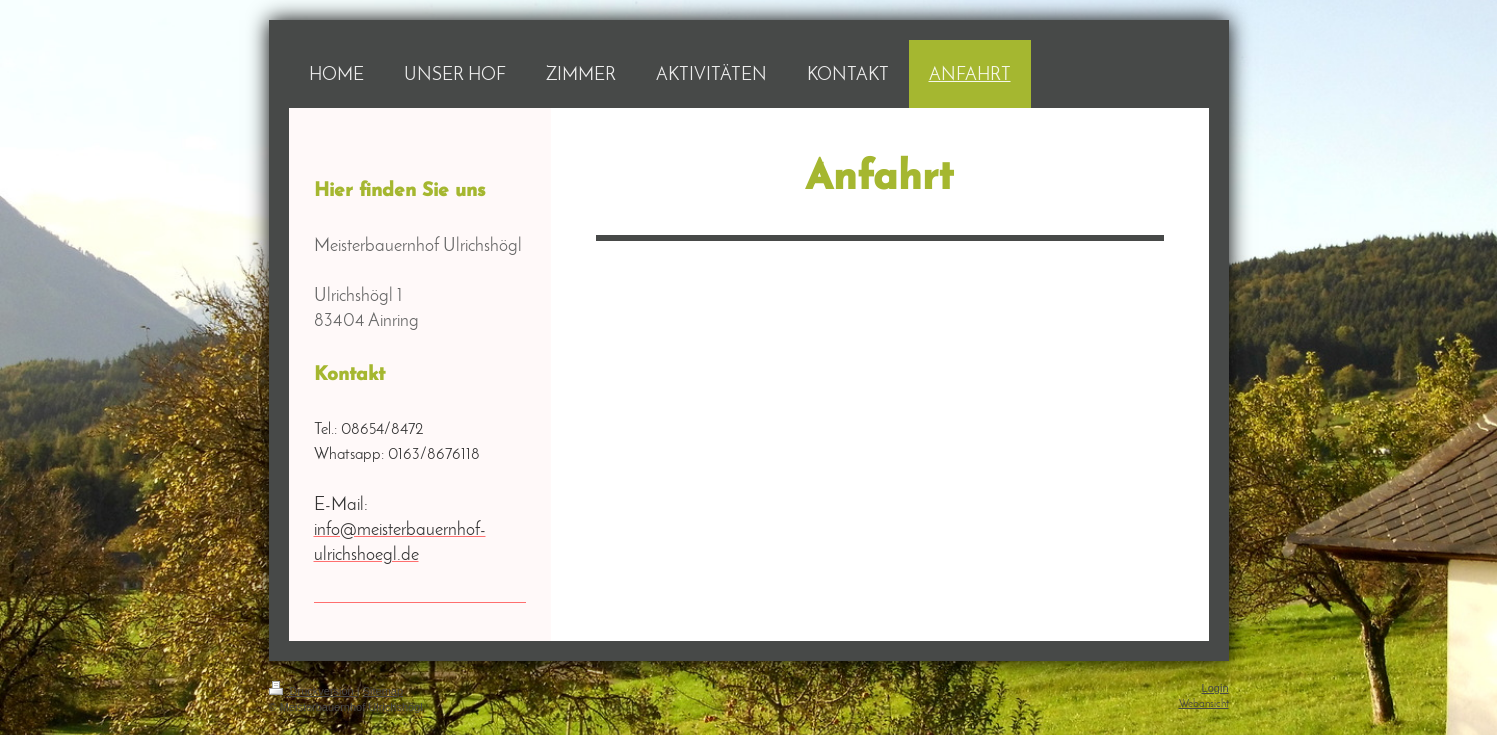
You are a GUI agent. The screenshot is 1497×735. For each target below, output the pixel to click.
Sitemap (383, 691)
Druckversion (313, 691)
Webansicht (1204, 704)
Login (1215, 688)
